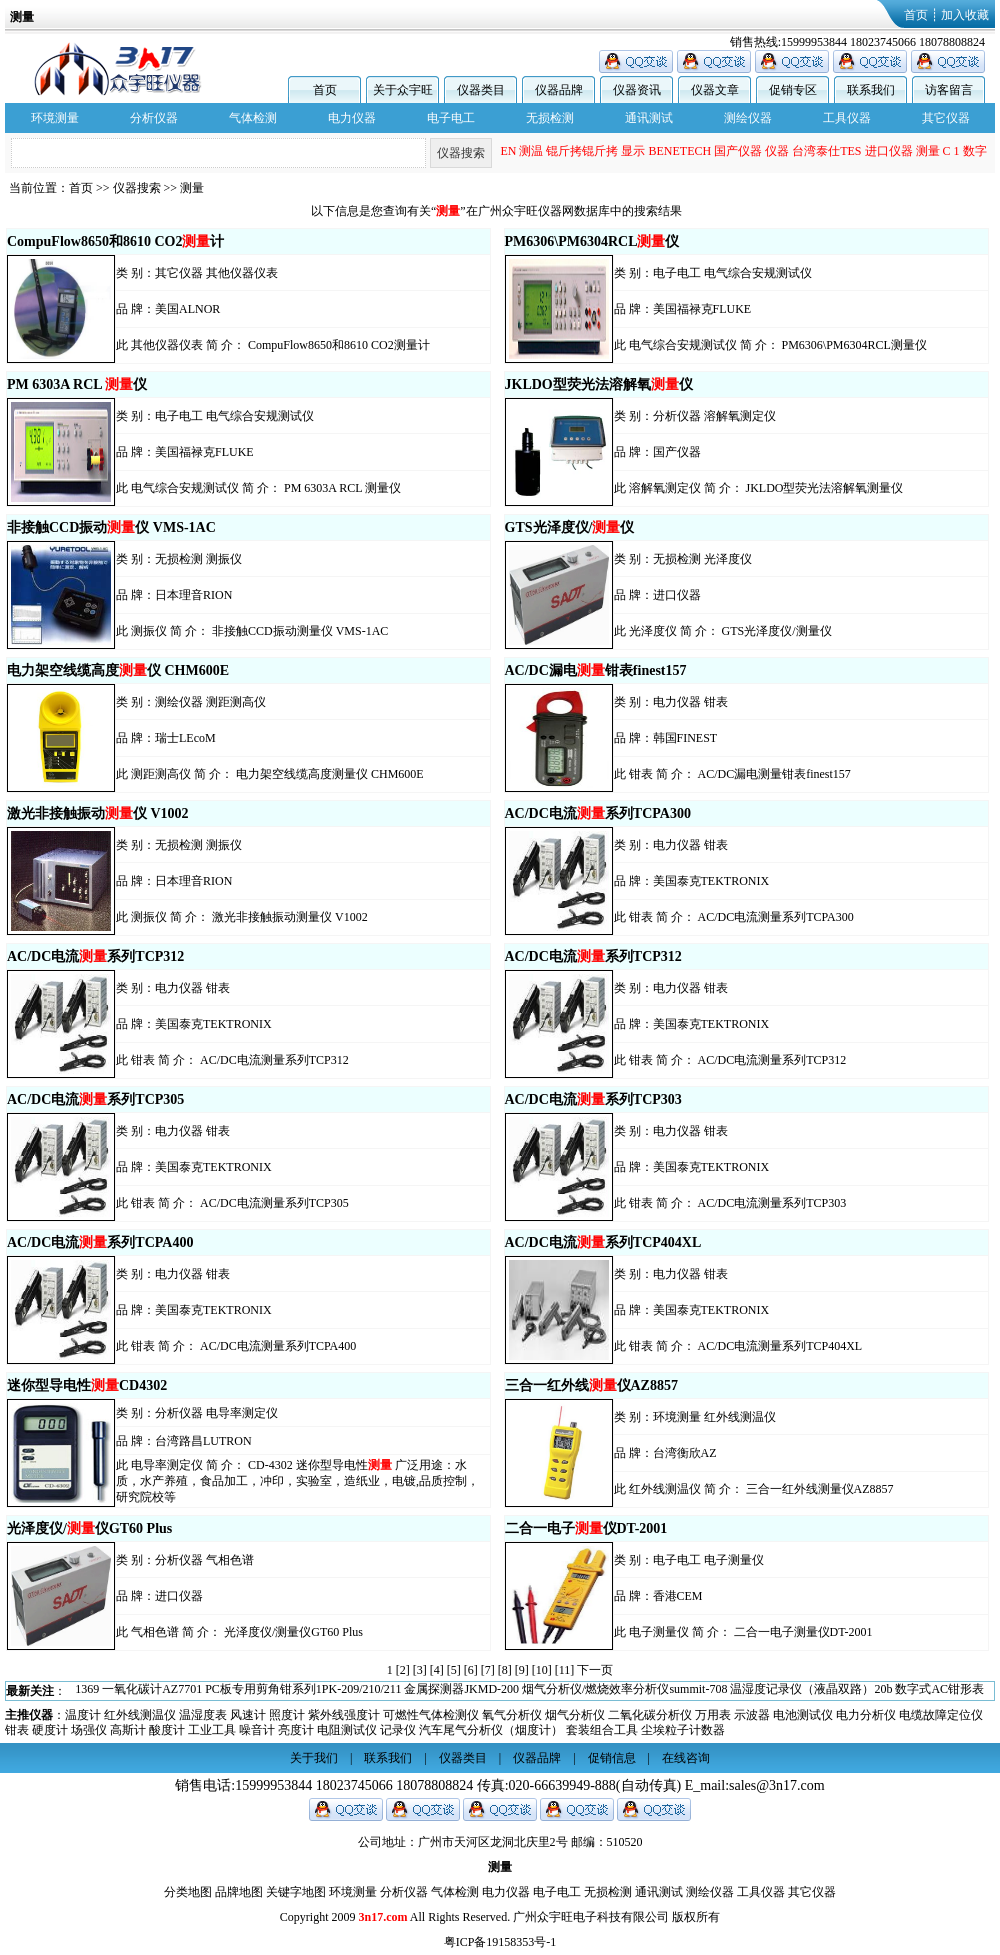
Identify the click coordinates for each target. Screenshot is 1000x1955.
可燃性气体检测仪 (431, 1715)
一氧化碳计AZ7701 (152, 1691)
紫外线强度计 (344, 1715)
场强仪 (89, 1730)
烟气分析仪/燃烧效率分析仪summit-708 (624, 1691)
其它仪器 (946, 118)
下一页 (595, 1670)
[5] (454, 1670)
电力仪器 (352, 118)
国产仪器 (738, 153)
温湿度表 (203, 1715)
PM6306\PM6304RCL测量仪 (854, 345)
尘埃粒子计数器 (683, 1730)
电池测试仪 (803, 1715)
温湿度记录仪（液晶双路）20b (811, 1691)
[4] (437, 1670)
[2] (403, 1670)
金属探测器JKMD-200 (461, 1691)
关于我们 (314, 1758)
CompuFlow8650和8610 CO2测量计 (339, 345)
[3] (420, 1670)
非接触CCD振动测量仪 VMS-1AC (300, 631)
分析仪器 (154, 118)
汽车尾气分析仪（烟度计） (491, 1730)
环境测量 (55, 118)
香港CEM (678, 1596)
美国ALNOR (187, 309)
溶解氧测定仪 (740, 416)
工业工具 (212, 1730)
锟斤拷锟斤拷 (582, 153)
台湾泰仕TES (826, 153)
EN (508, 153)
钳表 (716, 702)
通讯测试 (649, 118)
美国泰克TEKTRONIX (711, 881)
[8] (505, 1670)
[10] (542, 1670)
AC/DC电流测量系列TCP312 (274, 1060)
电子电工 (451, 118)
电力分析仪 (866, 1715)
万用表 (713, 1715)
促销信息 (612, 1758)
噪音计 (257, 1730)
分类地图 (188, 1892)
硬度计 (50, 1730)
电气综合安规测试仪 (758, 273)
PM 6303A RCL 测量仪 (342, 488)
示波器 (752, 1715)
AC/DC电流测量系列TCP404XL (780, 1346)
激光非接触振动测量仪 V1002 (290, 917)
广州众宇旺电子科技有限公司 (591, 1917)
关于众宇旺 (403, 90)
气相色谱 (230, 1560)
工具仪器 (847, 118)
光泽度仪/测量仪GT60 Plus (293, 1632)
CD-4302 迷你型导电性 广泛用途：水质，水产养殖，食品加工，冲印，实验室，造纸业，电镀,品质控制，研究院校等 (297, 1481)
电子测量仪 (734, 1560)
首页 (916, 15)
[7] (488, 1670)
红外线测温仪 (740, 1417)
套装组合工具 (602, 1730)
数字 (975, 153)
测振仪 (224, 559)
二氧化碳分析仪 (650, 1715)
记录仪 (398, 1730)
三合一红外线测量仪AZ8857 (820, 1489)
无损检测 (550, 118)
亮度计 (296, 1730)
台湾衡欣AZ (685, 1453)
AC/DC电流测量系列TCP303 (772, 1203)
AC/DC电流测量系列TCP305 (274, 1203)
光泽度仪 (728, 559)
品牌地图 (239, 1892)
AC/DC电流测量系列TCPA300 (776, 917)
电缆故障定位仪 (941, 1715)
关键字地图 (296, 1892)
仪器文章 (715, 90)
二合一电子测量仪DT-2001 (803, 1632)
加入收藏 (965, 15)
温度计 (83, 1715)
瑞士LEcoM (185, 738)
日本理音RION (193, 595)
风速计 (248, 1715)
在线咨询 (686, 1758)
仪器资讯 (637, 90)
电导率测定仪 (242, 1413)
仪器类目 (481, 90)
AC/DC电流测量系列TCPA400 (278, 1346)
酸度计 (167, 1730)
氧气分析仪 (512, 1715)
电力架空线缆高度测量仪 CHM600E (330, 774)
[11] (565, 1670)
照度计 (287, 1715)
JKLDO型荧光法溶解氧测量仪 (825, 488)
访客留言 (949, 90)
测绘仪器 (748, 118)
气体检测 (253, 118)
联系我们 (871, 90)
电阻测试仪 (347, 1730)
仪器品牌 (559, 90)
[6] (471, 1670)
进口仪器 (889, 153)
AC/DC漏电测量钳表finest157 (774, 774)
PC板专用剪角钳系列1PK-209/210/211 (303, 1691)
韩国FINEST (685, 738)
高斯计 (128, 1730)
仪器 (777, 153)
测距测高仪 (236, 702)
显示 (633, 153)
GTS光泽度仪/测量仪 (777, 631)
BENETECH (679, 153)
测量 (928, 153)
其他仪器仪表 (242, 273)
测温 (531, 153)
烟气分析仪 (575, 1715)
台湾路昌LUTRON (203, 1441)
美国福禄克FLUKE (702, 309)
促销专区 (793, 90)
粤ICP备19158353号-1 (500, 1942)
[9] (522, 1670)
